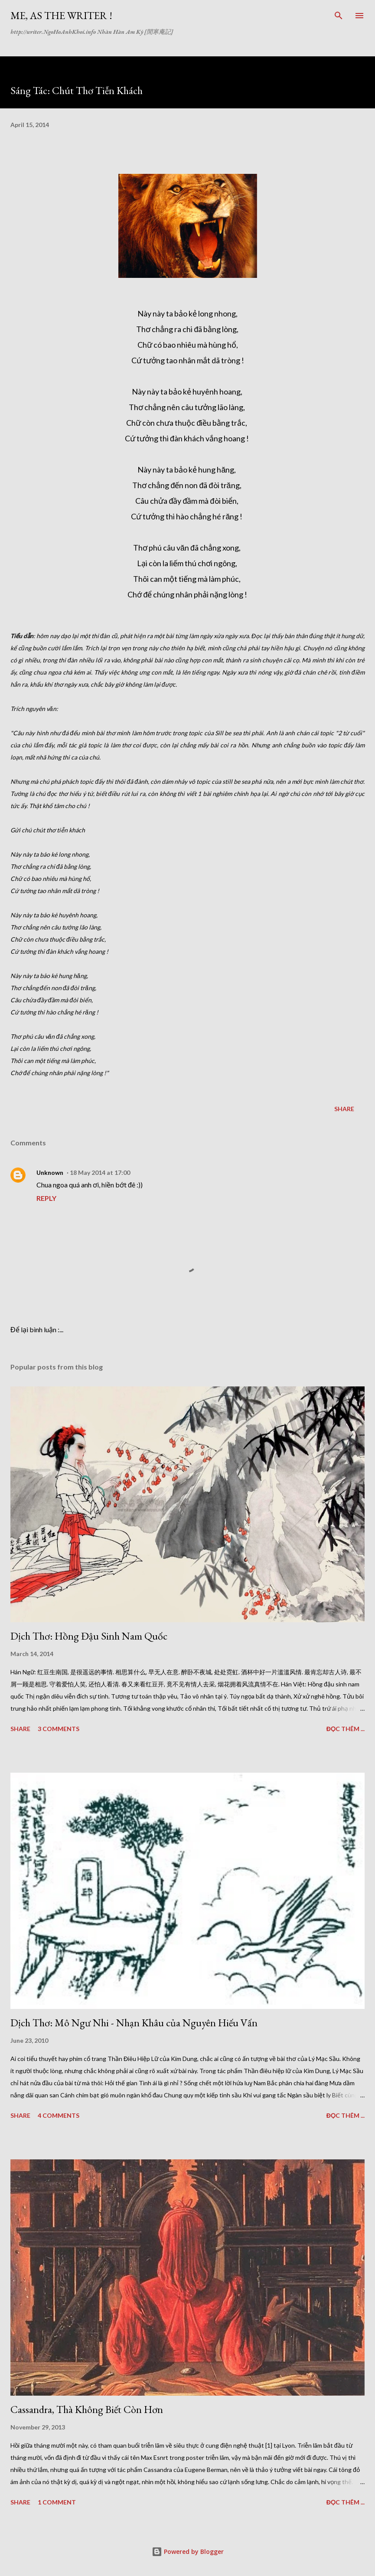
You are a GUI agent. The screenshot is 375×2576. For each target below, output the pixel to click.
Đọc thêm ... (345, 1728)
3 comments (58, 1728)
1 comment (57, 2502)
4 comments (58, 2115)
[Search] (338, 15)
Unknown (49, 1172)
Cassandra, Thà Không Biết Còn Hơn (86, 2409)
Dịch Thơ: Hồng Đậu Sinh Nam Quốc (88, 1636)
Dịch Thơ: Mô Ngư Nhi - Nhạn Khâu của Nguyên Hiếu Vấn (134, 2022)
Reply (46, 1198)
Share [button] (344, 1108)
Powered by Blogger (188, 2551)
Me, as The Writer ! (61, 15)
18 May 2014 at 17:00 (100, 1172)
